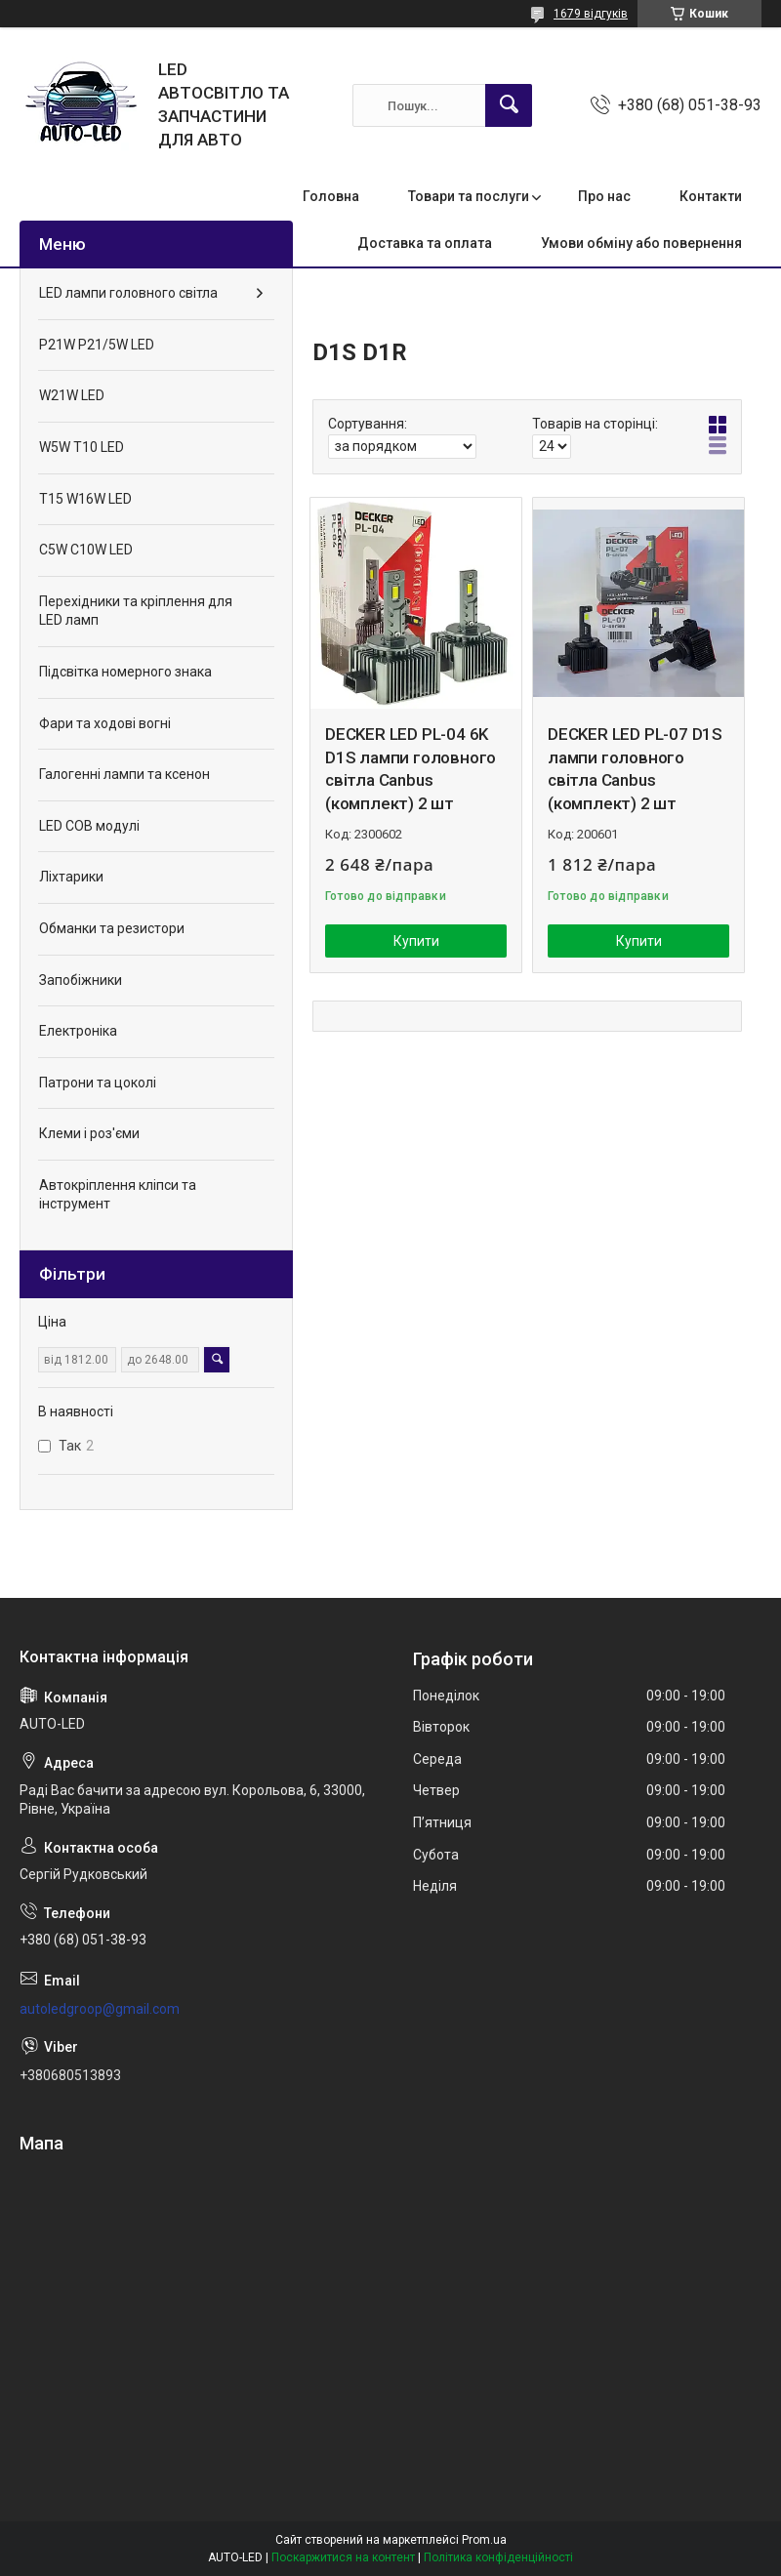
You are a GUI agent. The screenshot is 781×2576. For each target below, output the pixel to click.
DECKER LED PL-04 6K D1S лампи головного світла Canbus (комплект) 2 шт (410, 768)
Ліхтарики (71, 876)
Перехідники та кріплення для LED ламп (135, 611)
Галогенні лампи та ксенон (124, 774)
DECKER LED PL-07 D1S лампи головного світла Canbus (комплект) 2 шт (635, 768)
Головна (331, 196)
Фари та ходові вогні (105, 723)
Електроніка (78, 1031)
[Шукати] (508, 105)
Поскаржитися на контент (343, 2557)
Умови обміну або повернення (641, 243)
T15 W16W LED (85, 499)
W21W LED (71, 395)
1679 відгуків (591, 13)
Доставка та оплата (424, 243)
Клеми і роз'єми (89, 1133)
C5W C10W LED (86, 549)
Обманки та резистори (112, 928)
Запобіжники (80, 980)
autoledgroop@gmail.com (100, 2009)
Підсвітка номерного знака (125, 671)
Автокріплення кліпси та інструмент (117, 1194)
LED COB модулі (89, 826)
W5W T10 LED (81, 447)
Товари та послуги (468, 196)
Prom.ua (484, 2540)
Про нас (604, 196)
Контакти (710, 196)
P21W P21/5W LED (96, 344)
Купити (416, 941)
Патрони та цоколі (97, 1082)
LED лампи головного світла (128, 293)
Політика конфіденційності (498, 2557)
